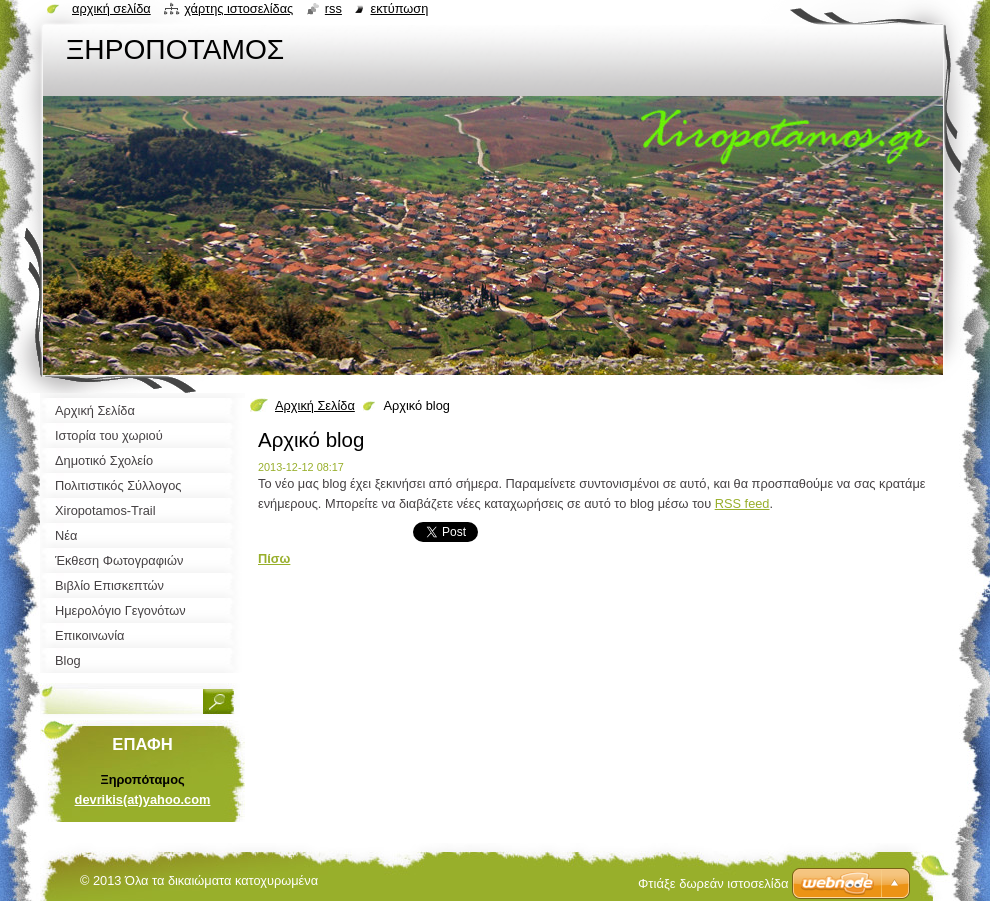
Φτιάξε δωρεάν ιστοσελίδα (713, 883)
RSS (333, 8)
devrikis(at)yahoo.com (143, 799)
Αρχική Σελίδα (315, 405)
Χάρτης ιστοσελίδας (238, 8)
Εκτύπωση (399, 8)
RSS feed (742, 503)
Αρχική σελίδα (111, 8)
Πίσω (274, 558)
